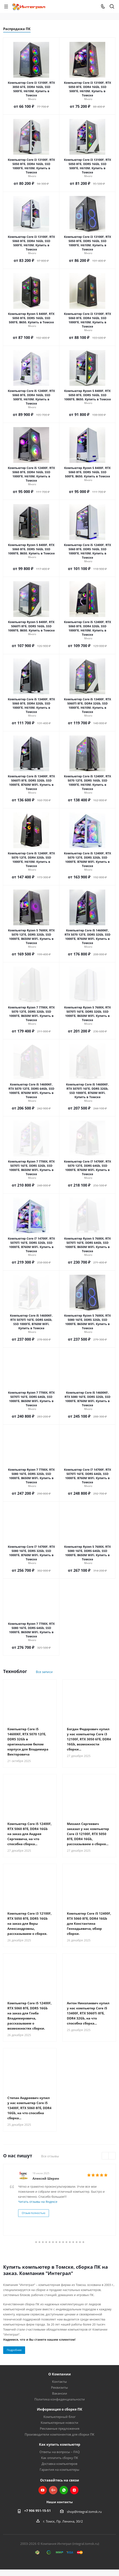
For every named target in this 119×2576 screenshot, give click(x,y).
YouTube (42, 2490)
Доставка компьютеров (59, 2463)
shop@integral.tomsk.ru (84, 2511)
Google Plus (53, 2490)
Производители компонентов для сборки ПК (59, 2434)
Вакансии (59, 2393)
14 (80, 2242)
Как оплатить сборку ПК (59, 2458)
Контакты (59, 2381)
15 (83, 2242)
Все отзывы (50, 2156)
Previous (105, 2156)
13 (76, 2242)
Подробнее (14, 2350)
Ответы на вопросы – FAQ (59, 2452)
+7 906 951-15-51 (37, 2510)
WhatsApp (64, 2490)
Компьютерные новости (59, 2422)
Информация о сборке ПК (59, 2409)
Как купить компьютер (59, 2444)
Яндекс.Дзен (74, 2490)
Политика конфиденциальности (59, 2399)
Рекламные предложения (59, 2428)
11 (70, 2242)
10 (66, 2242)
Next (112, 2156)
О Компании (59, 2374)
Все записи (44, 1672)
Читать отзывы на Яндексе (37, 2202)
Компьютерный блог (59, 2417)
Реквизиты (59, 2387)
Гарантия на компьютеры (59, 2469)
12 (73, 2242)
